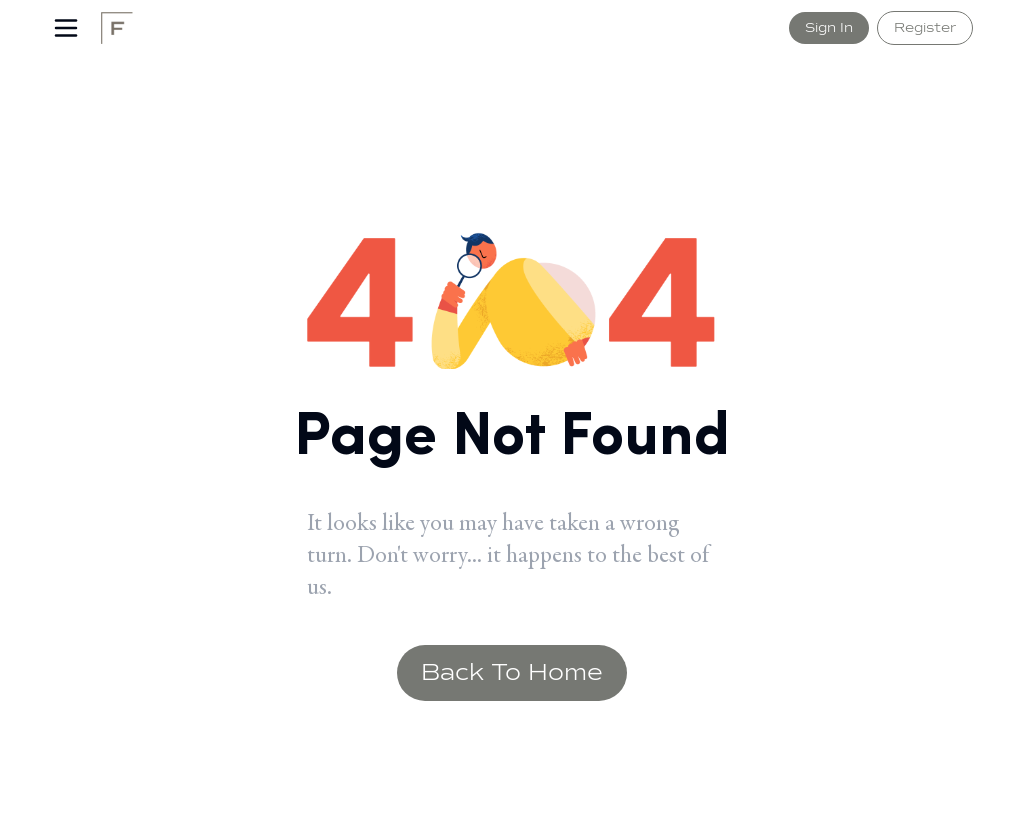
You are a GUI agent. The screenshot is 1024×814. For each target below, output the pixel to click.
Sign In (829, 28)
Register (925, 28)
